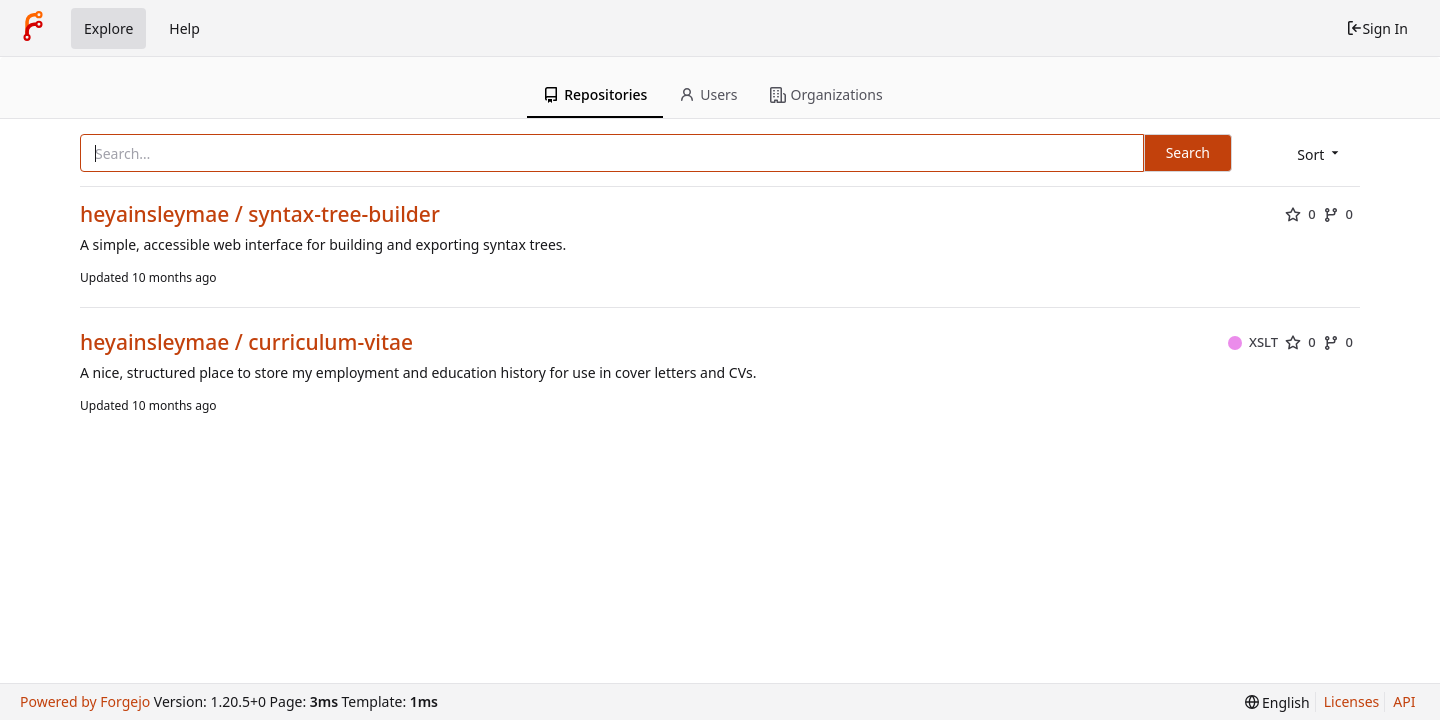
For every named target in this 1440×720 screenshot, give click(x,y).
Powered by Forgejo (85, 701)
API (1404, 701)
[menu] (1319, 154)
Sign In (1377, 28)
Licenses (1352, 701)
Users (708, 94)
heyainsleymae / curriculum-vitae (246, 342)
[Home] (33, 28)
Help (184, 28)
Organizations (826, 94)
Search (1188, 152)
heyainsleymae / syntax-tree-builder (260, 214)
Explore (108, 28)
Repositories (595, 94)
